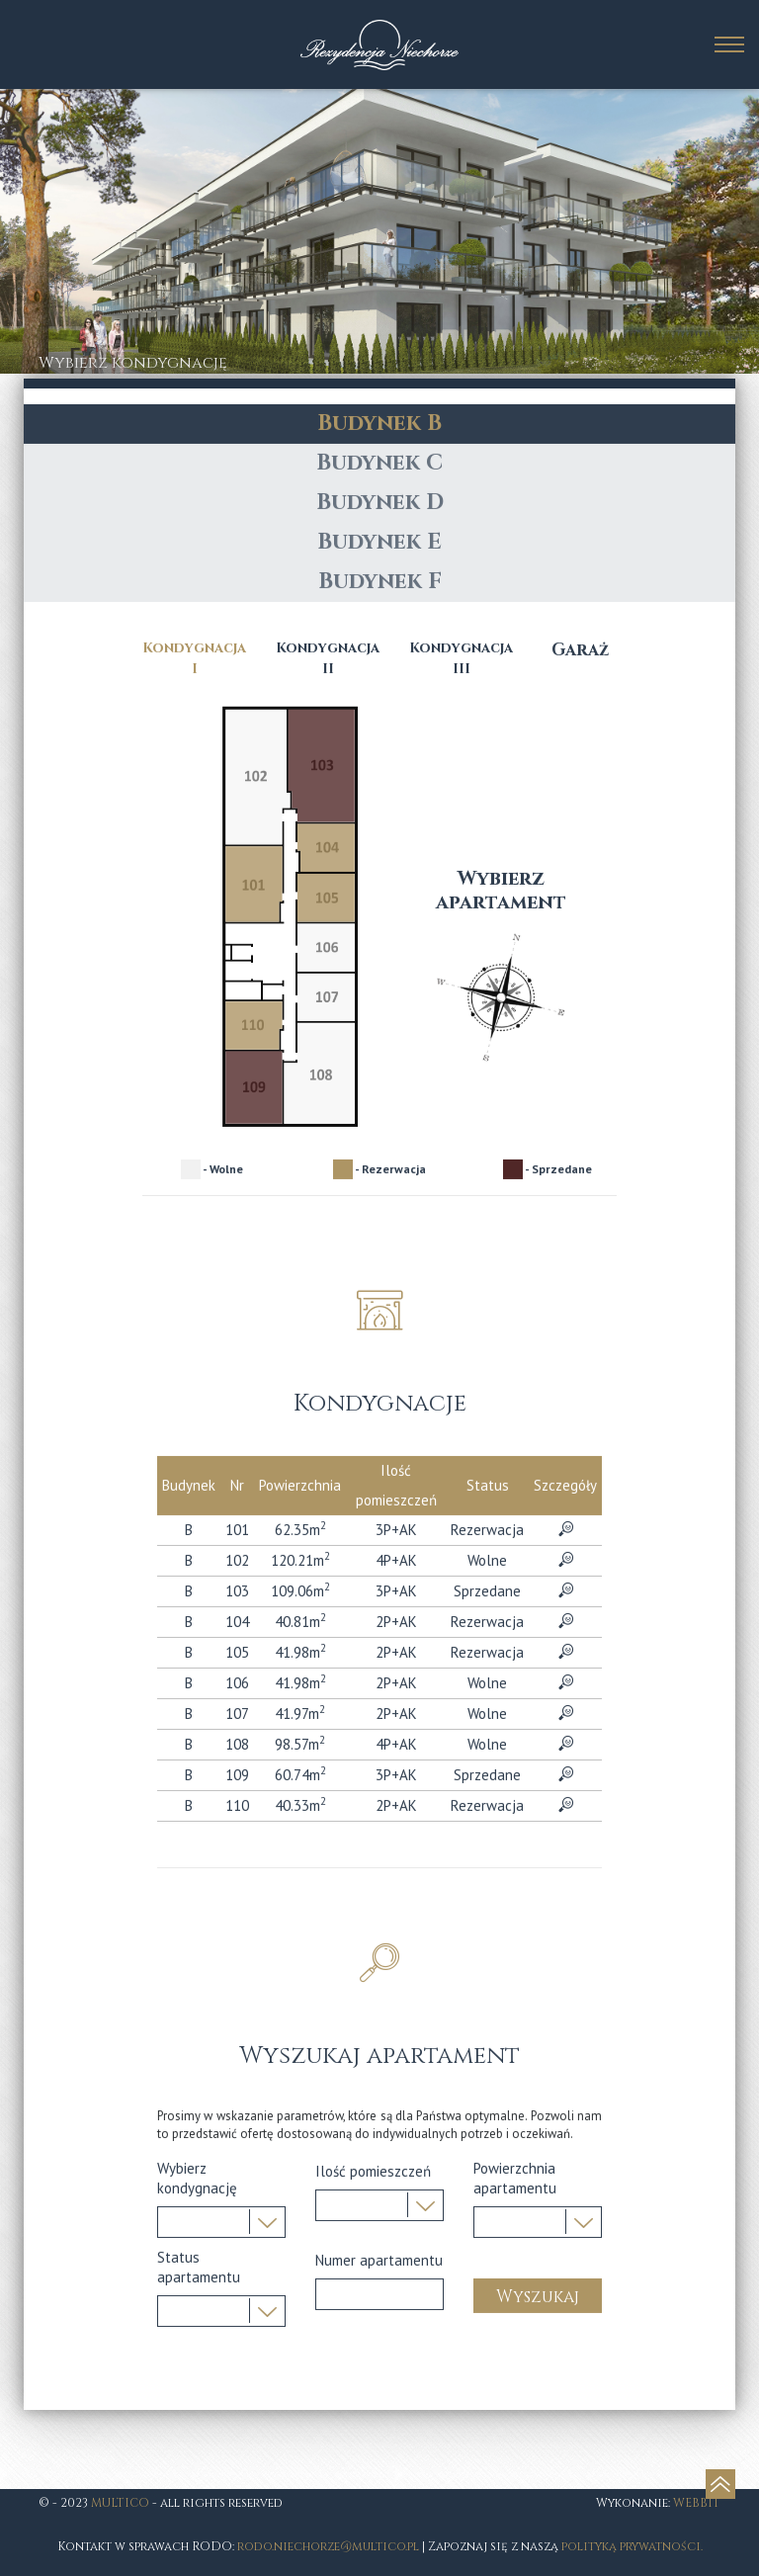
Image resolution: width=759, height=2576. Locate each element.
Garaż (580, 1136)
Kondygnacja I (194, 1144)
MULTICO (120, 2503)
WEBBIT (696, 2503)
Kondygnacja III (461, 1144)
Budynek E (379, 1028)
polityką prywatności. (632, 2546)
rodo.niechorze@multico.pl (328, 2546)
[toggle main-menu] (729, 44)
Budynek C (379, 949)
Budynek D (380, 989)
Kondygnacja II (328, 1144)
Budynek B (379, 910)
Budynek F (380, 1068)
